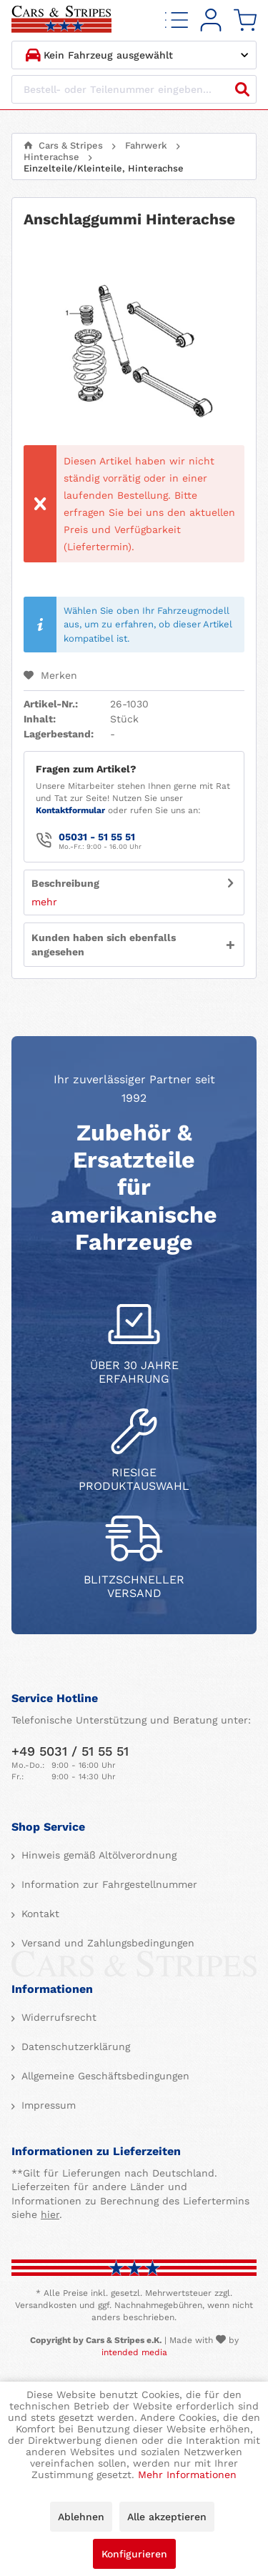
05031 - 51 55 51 (97, 836)
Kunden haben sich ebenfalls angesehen (103, 945)
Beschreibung (65, 883)
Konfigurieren (134, 2554)
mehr (44, 901)
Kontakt (38, 1913)
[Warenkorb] (245, 20)
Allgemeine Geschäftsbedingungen (103, 2076)
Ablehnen (81, 2516)
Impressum (47, 2105)
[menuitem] (176, 20)
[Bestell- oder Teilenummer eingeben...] (134, 89)
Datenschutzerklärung (74, 2046)
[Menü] (176, 20)
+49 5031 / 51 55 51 (70, 1751)
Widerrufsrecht (57, 2017)
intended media (134, 2352)
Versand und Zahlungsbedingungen (106, 1943)
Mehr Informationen (187, 2474)
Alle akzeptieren (167, 2516)
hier (50, 2214)
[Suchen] (242, 89)
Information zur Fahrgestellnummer (107, 1884)
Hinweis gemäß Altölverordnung (97, 1855)
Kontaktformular (70, 810)
